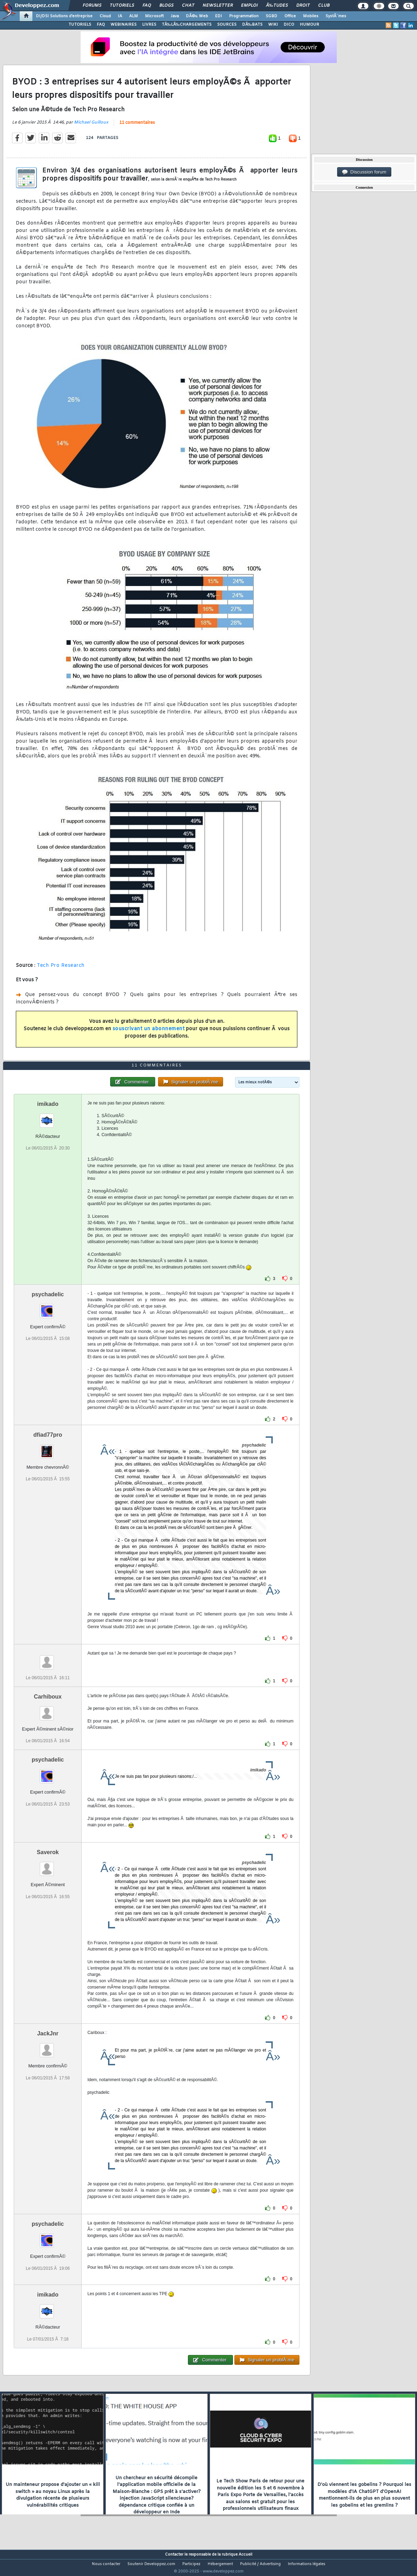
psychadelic (48, 1308)
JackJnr (47, 2047)
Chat (188, 5)
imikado (47, 1117)
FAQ (147, 5)
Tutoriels (122, 5)
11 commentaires (137, 127)
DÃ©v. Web (197, 16)
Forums (92, 5)
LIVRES (149, 24)
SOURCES (226, 24)
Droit (303, 5)
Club (323, 5)
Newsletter (217, 5)
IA (120, 16)
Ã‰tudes (277, 5)
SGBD (271, 16)
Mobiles (310, 16)
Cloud (105, 16)
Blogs (166, 5)
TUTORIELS (80, 24)
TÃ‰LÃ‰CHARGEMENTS (186, 24)
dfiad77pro (47, 1448)
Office (290, 16)
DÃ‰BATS (252, 24)
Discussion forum (364, 172)
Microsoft (154, 16)
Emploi (249, 5)
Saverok (48, 1866)
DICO (289, 24)
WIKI (273, 24)
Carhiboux (48, 1710)
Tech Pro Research (61, 969)
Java (175, 16)
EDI (218, 16)
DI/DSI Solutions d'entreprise (64, 16)
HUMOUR (309, 24)
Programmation (244, 16)
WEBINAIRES (123, 24)
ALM (133, 16)
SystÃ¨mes (336, 16)
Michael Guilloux (91, 127)
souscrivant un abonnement (149, 1033)
